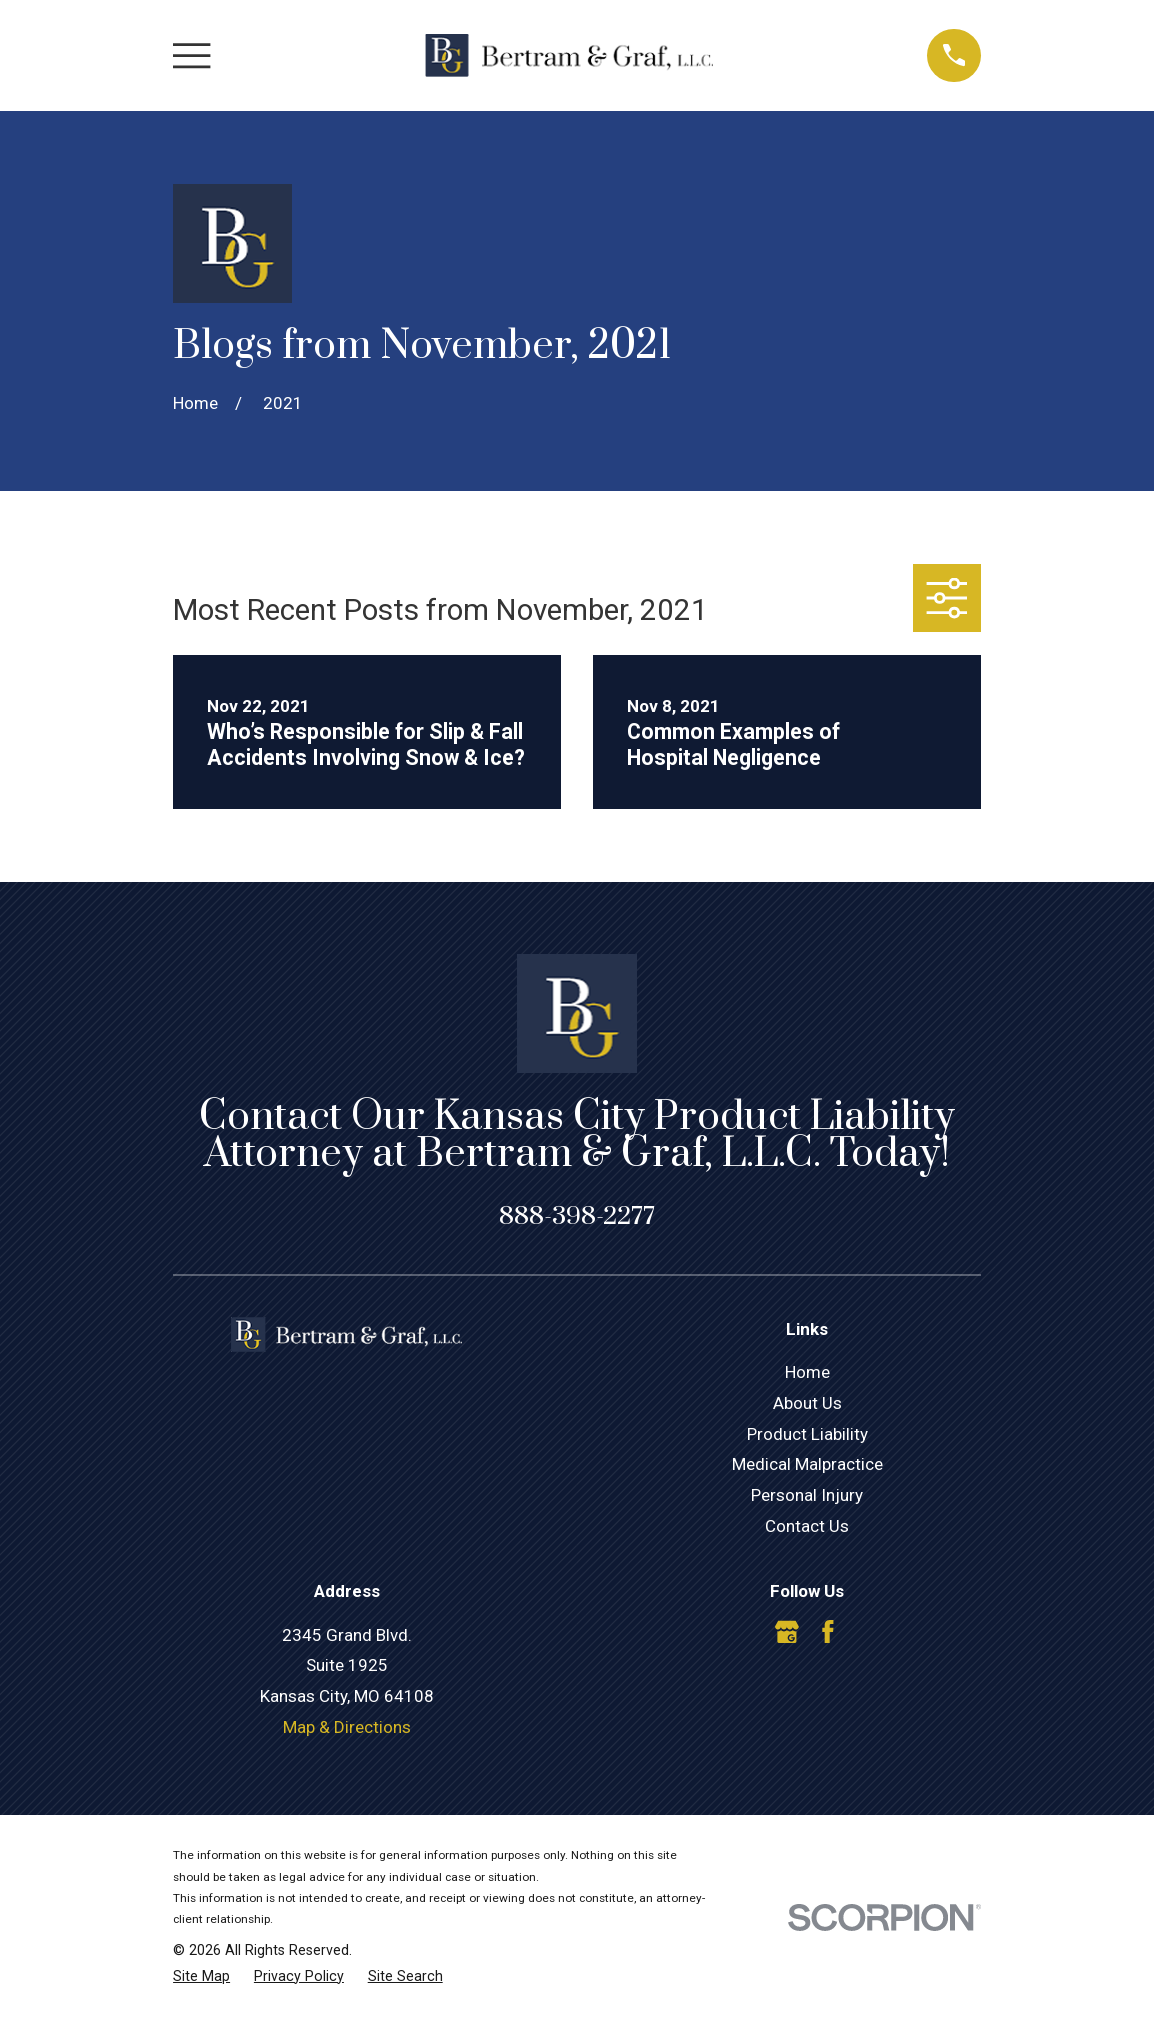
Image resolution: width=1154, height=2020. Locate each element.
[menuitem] (201, 1977)
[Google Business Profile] (787, 1632)
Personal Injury (807, 1495)
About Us (807, 1403)
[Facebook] (828, 1632)
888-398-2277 (577, 1216)
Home (807, 1372)
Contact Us (807, 1526)
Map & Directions (347, 1727)
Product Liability (807, 1434)
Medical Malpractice (807, 1464)
